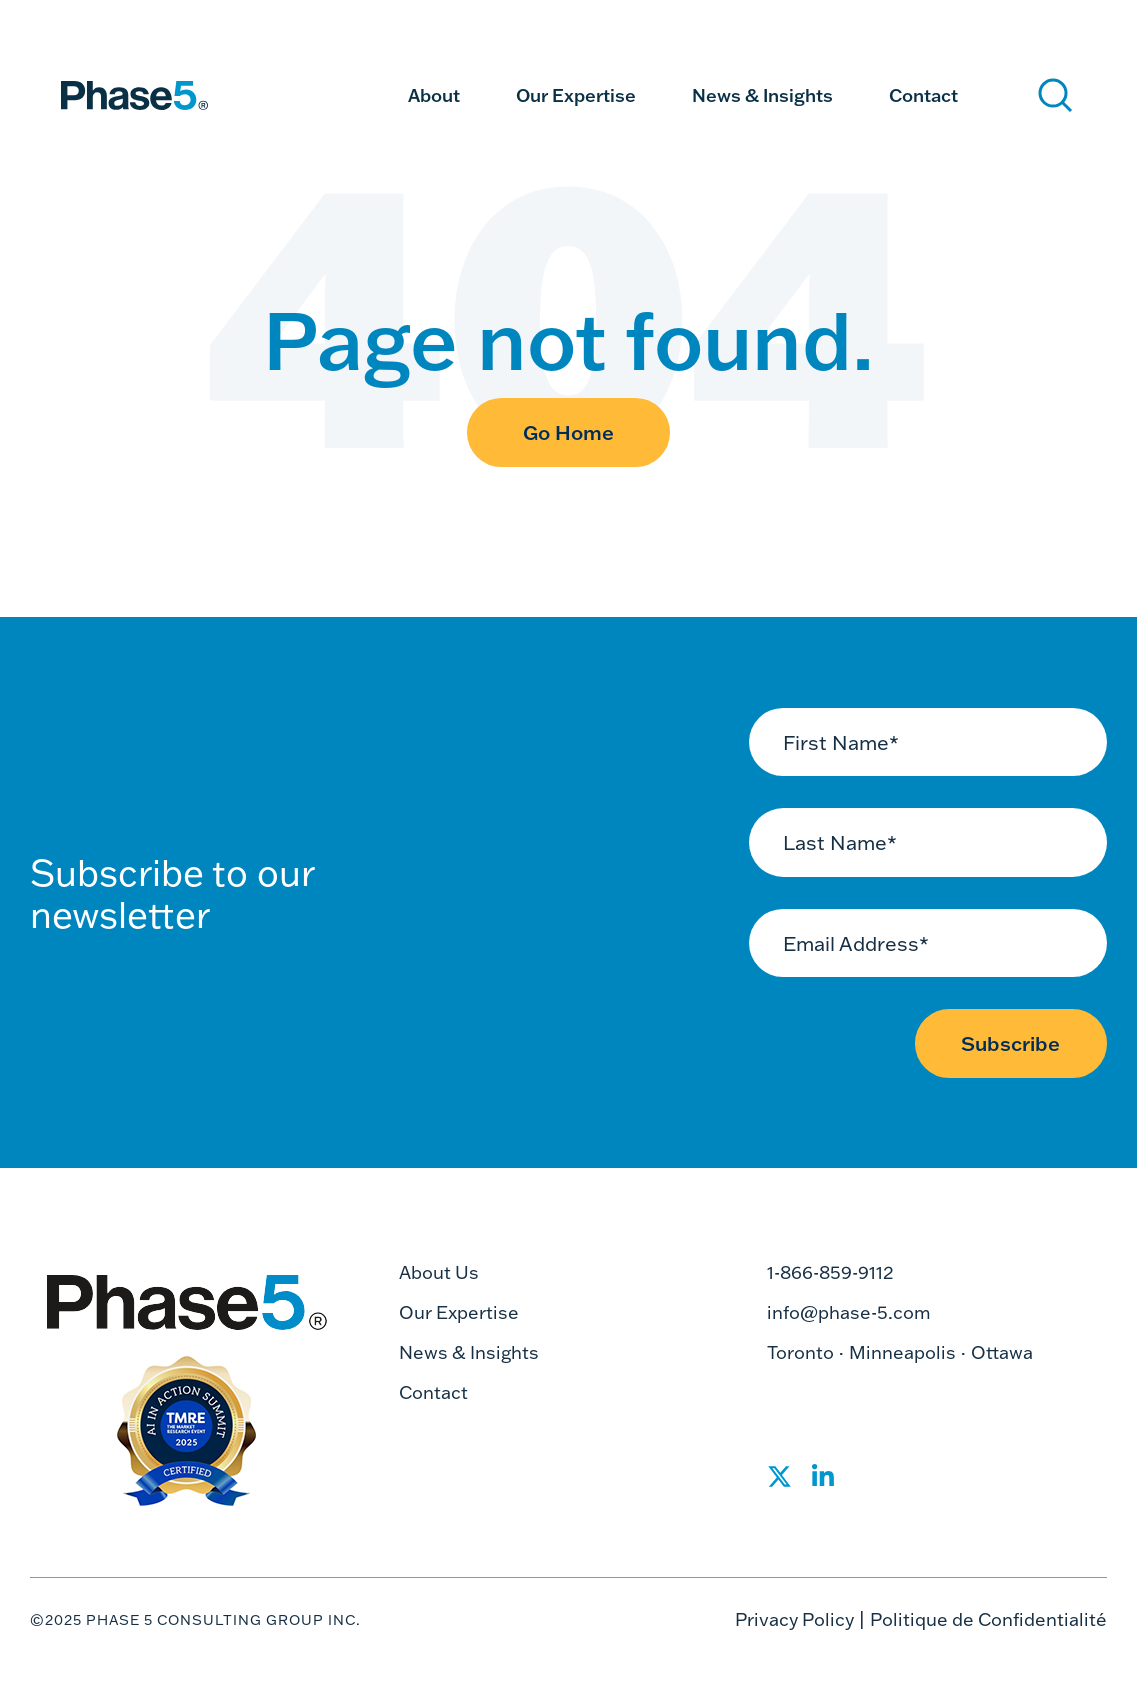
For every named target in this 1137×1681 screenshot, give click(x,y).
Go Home (568, 432)
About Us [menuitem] (439, 1272)
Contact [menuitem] (923, 95)
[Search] (1055, 95)
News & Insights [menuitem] (762, 95)
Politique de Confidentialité (988, 1619)
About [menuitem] (434, 95)
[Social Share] (779, 1482)
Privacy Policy (794, 1619)
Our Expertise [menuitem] (576, 95)
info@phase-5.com (849, 1312)
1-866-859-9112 (830, 1272)
